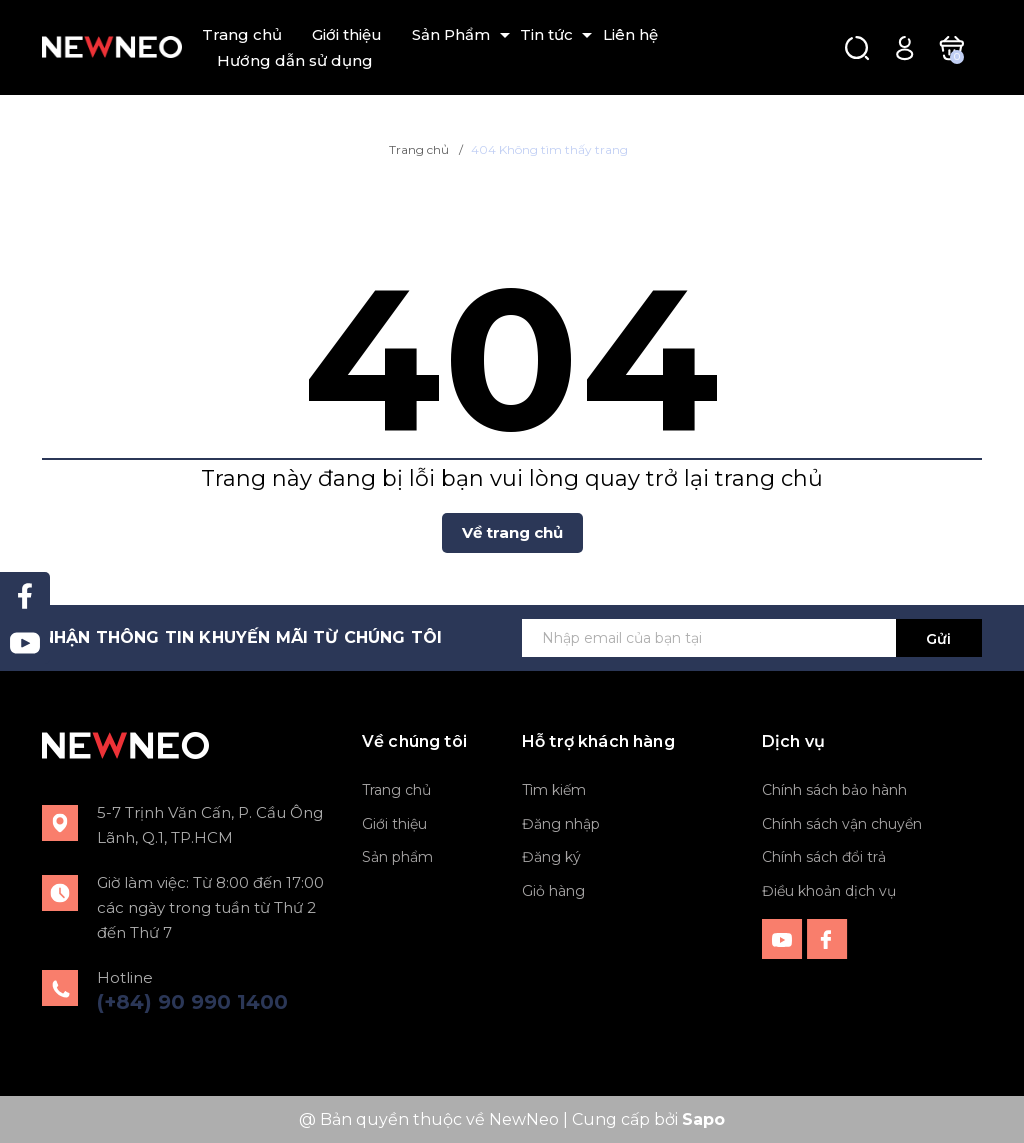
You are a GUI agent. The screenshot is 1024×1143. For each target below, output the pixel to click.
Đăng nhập (561, 824)
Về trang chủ (512, 532)
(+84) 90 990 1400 (192, 1002)
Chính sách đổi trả (824, 857)
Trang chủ (242, 34)
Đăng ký (551, 857)
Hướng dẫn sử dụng (295, 60)
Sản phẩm (397, 857)
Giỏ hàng (553, 891)
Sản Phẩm (451, 34)
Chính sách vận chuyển (842, 824)
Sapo (703, 1119)
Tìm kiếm (554, 790)
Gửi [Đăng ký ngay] (938, 639)
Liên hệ (630, 34)
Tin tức (546, 34)
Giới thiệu (347, 34)
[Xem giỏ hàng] (951, 46)
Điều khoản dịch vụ (829, 891)
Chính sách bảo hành (834, 790)
